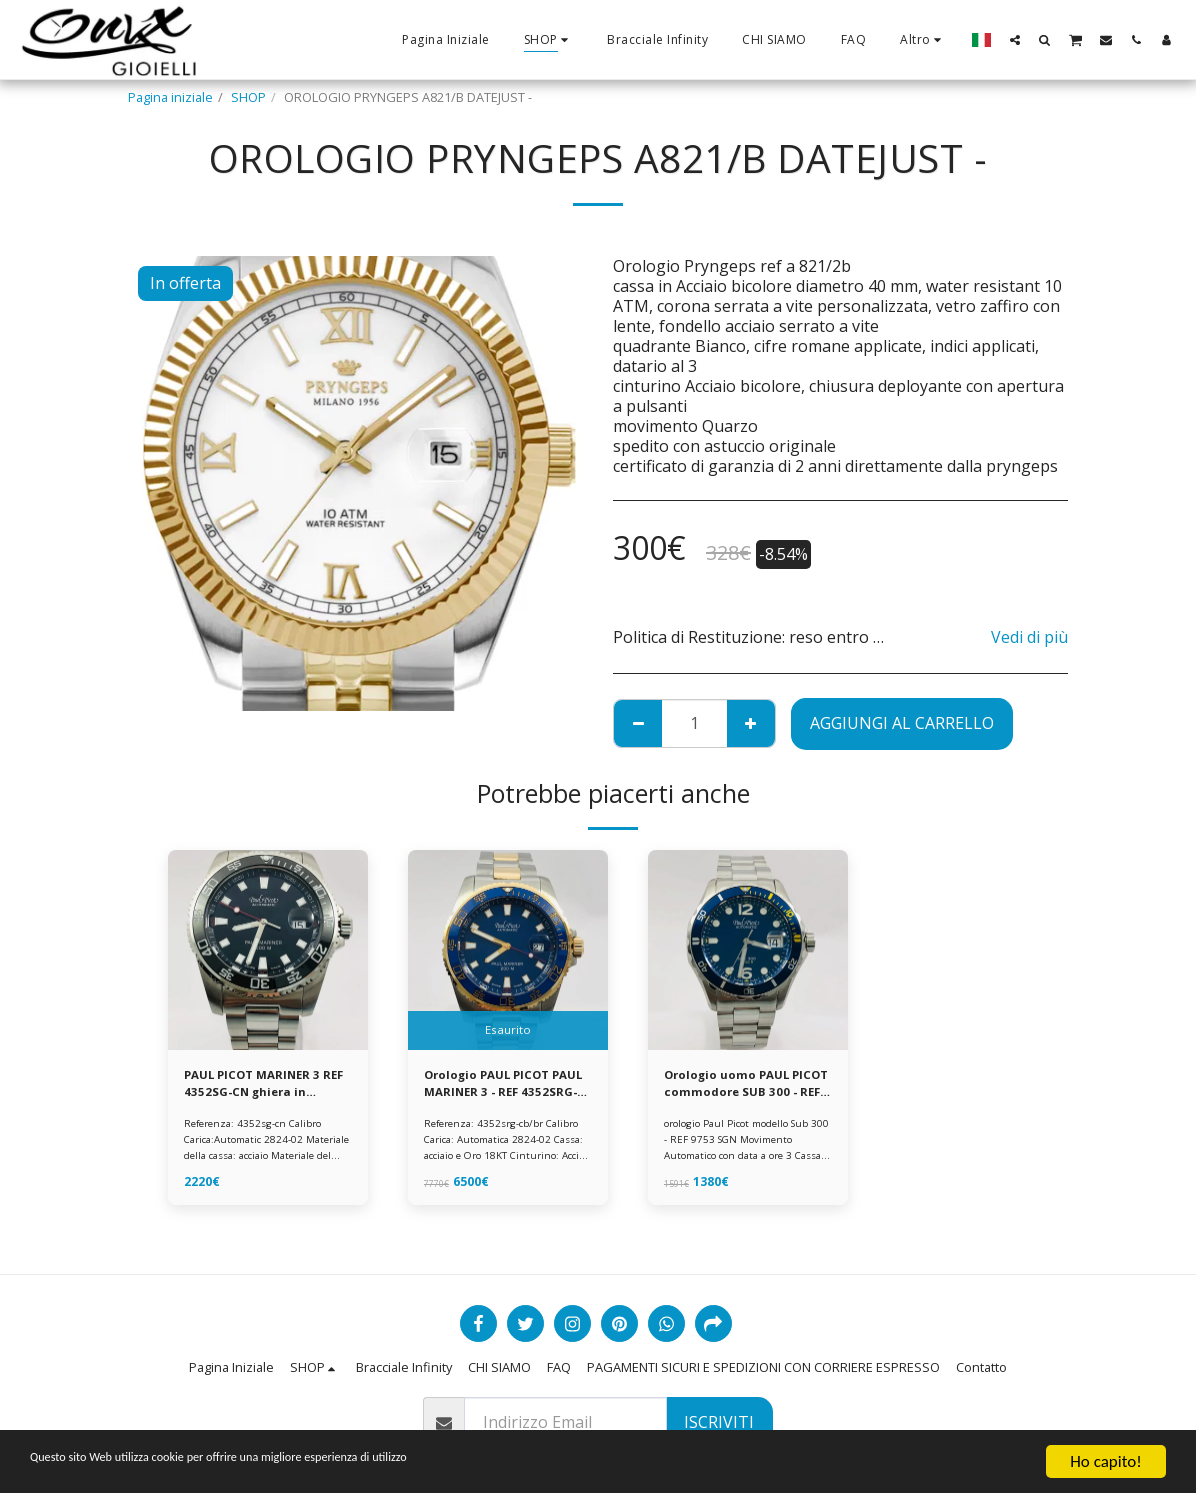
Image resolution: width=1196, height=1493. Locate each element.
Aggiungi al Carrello (902, 723)
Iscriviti (719, 1422)
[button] (1015, 39)
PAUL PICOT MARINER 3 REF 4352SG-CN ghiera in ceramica (261, 1085)
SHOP (248, 97)
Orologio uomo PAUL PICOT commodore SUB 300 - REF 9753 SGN (741, 1085)
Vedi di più (1029, 637)
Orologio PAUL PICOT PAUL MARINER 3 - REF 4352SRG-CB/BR (494, 1085)
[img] (268, 950)
